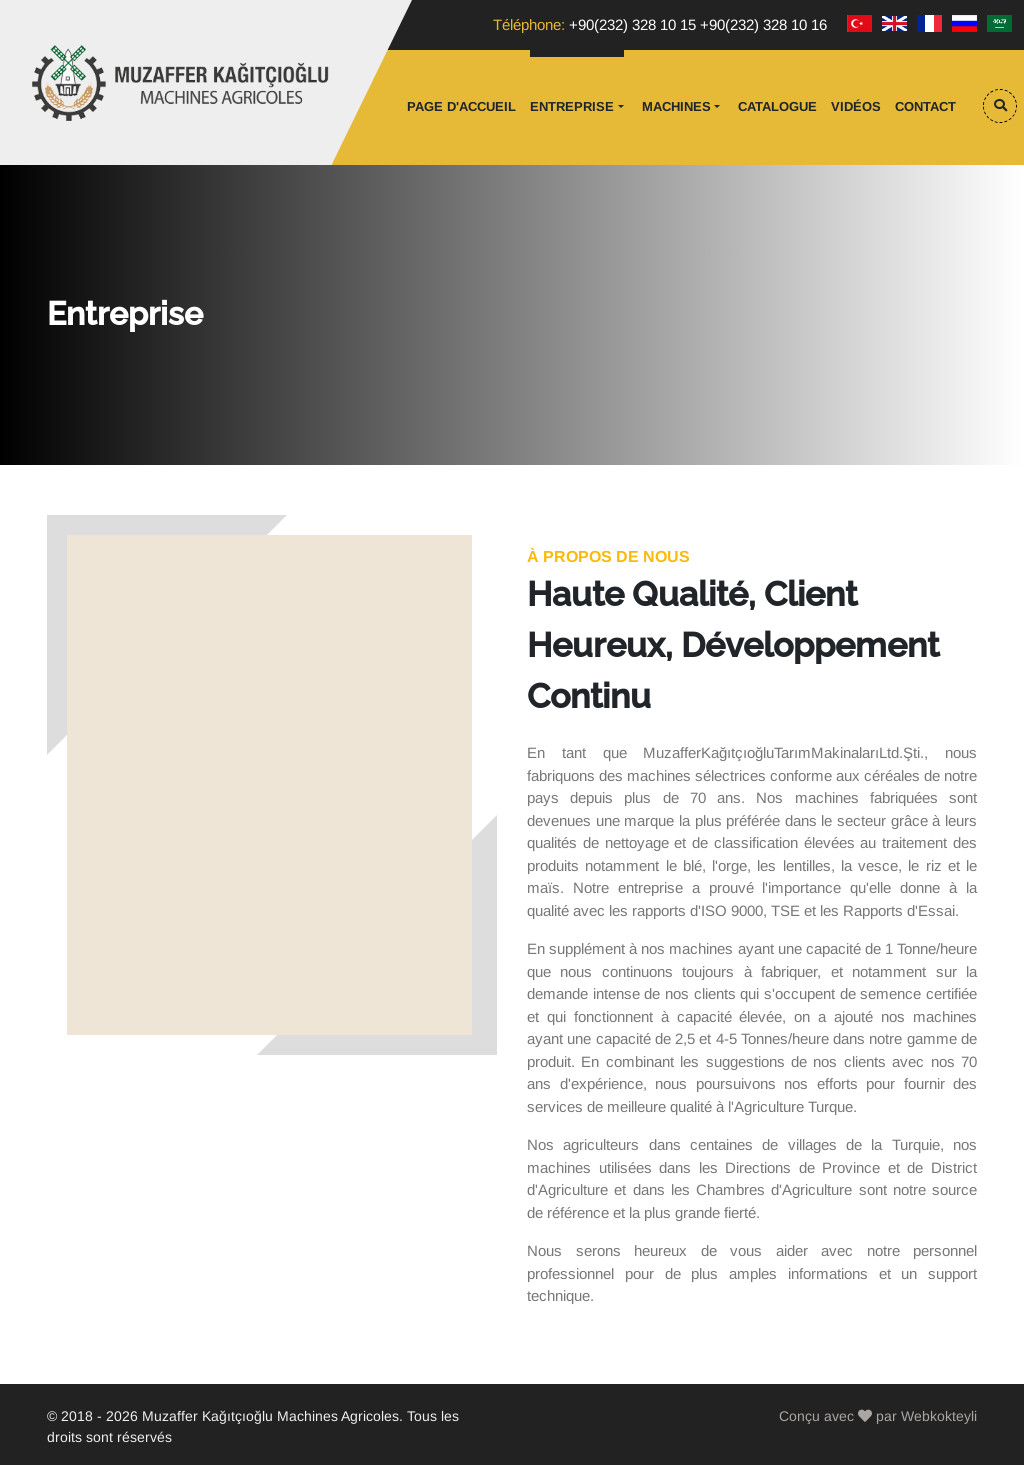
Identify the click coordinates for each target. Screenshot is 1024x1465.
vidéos (856, 106)
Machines (676, 106)
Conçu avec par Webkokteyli (878, 1416)
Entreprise (572, 106)
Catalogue (777, 106)
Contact (925, 106)
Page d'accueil (461, 106)
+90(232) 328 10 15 (632, 24)
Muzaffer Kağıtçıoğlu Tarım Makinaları (182, 83)
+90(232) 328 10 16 (763, 24)
